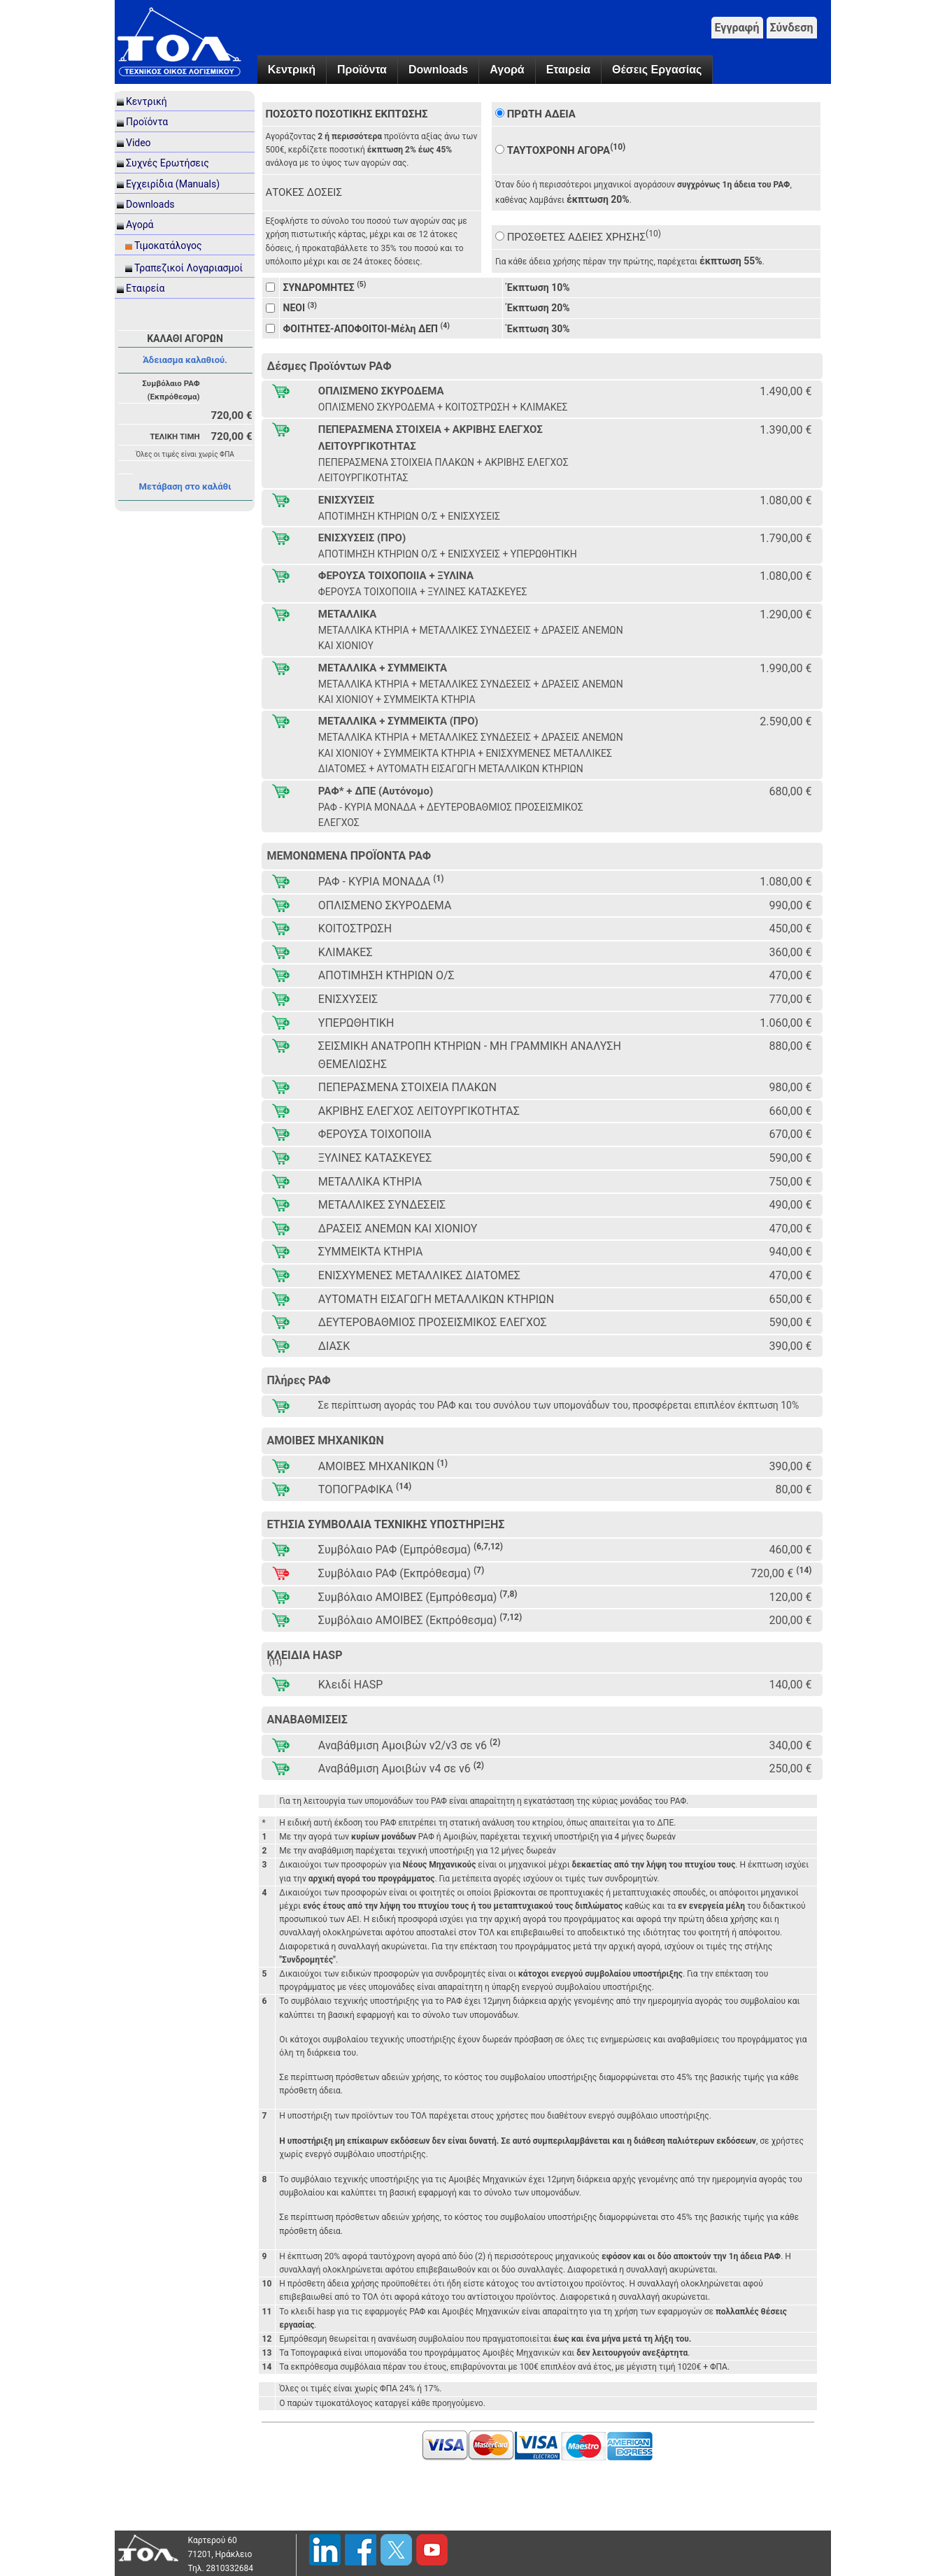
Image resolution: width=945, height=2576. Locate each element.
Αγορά (507, 70)
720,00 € (781, 1573)
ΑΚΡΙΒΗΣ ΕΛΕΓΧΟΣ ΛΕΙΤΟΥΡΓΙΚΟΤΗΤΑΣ (419, 1111)
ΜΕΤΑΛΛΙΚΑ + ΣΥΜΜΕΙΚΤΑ (382, 668)
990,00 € (790, 905)
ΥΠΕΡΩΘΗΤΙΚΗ (356, 1023)
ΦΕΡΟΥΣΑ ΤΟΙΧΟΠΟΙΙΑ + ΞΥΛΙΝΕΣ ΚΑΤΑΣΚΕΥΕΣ (422, 591)
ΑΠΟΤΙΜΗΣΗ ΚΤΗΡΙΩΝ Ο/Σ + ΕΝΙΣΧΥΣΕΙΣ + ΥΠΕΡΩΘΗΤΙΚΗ (447, 554)
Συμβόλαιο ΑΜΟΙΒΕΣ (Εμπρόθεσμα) (418, 1596)
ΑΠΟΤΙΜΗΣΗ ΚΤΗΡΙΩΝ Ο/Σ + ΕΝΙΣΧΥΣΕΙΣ (409, 516)
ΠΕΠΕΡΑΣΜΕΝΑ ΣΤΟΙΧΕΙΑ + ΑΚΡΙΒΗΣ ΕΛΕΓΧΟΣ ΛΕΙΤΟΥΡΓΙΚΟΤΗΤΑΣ (430, 438)
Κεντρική (291, 70)
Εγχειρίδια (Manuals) (173, 184)
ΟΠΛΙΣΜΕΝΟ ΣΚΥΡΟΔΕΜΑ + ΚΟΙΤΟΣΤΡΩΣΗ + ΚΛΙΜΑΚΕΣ (443, 407)
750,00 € (790, 1181)
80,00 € (793, 1489)
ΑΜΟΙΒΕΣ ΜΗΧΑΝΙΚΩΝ (383, 1465)
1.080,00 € (785, 500)
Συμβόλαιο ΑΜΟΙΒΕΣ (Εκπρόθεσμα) (420, 1619)
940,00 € (790, 1251)
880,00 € (790, 1046)
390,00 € (790, 1346)
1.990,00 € (785, 668)
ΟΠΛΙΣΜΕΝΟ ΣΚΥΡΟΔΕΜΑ (381, 391)
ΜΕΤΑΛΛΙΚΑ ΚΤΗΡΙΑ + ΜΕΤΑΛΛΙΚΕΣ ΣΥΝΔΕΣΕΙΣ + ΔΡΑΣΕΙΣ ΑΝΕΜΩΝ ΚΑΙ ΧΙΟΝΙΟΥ (470, 638)
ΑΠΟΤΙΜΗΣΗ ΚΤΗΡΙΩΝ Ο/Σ (386, 975)
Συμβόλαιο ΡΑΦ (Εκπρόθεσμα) (401, 1572)
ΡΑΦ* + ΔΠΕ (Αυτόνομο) (375, 791)
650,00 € (790, 1299)
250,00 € (790, 1768)
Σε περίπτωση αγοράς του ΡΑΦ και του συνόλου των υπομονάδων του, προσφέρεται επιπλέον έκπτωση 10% (558, 1405)
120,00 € (790, 1597)
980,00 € (790, 1087)
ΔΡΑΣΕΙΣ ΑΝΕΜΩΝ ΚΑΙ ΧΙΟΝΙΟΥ (398, 1228)
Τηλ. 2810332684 (221, 2568)
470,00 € (790, 975)
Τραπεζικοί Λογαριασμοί (188, 267)
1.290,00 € (785, 614)
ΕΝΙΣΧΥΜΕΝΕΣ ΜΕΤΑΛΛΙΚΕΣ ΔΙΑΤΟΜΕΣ (419, 1275)
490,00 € (790, 1204)
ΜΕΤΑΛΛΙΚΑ (347, 614)
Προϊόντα (362, 70)
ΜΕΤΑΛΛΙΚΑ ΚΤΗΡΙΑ (370, 1181)
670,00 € (790, 1134)
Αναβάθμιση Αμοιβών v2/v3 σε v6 (409, 1744)
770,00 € (790, 999)
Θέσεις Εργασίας (657, 70)
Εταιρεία (568, 70)
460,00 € (790, 1549)
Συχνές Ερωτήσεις (167, 163)
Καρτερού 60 (212, 2540)
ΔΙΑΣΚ (334, 1346)
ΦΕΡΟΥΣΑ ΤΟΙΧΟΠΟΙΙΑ (375, 1134)
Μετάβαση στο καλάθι (184, 486)
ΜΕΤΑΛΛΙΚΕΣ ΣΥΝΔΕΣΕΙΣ (382, 1204)
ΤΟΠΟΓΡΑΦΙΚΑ (364, 1488)
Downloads (438, 70)
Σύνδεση (791, 27)
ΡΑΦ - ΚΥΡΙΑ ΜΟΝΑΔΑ (381, 881)
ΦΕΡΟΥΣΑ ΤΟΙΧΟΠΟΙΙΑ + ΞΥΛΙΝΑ (396, 575)
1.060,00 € (785, 1023)
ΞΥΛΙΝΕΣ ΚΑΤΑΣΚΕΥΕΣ (375, 1158)
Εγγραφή (737, 27)
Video (138, 142)
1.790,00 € (785, 538)
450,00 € (790, 928)
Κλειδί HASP (350, 1684)
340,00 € (790, 1745)
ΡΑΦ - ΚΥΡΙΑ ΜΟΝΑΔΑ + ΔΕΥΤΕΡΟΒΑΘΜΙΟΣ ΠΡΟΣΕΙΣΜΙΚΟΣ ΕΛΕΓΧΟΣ (450, 815)
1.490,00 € (785, 391)
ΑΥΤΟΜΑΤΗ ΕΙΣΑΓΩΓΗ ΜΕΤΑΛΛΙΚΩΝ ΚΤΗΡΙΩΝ (436, 1299)
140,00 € (790, 1684)
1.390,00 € (785, 429)
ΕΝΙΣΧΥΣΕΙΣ (346, 500)
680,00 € (790, 791)
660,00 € (790, 1111)
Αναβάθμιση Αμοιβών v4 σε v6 (401, 1767)
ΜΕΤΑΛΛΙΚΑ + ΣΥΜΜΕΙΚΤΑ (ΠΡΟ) (398, 721)
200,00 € (790, 1620)
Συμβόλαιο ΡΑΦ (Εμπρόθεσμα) (410, 1549)
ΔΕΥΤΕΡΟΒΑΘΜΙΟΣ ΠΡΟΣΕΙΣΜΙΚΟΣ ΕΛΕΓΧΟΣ (432, 1322)
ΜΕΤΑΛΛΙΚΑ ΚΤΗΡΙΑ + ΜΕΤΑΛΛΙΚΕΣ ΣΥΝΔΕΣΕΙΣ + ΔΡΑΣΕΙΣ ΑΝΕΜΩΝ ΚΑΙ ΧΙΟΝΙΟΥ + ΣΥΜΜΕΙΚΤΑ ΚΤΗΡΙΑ (470, 691)
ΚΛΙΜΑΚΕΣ (345, 952)
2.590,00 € (785, 721)
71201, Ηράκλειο (220, 2554)
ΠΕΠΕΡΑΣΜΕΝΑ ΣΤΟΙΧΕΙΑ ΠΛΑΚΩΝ (407, 1087)
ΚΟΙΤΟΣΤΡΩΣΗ (355, 928)
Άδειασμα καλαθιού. (185, 360)
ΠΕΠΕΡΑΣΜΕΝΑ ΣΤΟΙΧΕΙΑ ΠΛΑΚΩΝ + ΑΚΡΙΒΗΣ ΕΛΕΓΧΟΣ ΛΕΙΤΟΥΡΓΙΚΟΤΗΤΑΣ (443, 470)
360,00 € (790, 952)
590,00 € (790, 1158)
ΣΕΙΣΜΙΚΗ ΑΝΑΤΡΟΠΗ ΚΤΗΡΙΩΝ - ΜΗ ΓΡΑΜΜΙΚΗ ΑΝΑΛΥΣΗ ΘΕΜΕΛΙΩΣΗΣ (469, 1055)
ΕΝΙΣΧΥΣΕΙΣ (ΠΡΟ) (362, 538)
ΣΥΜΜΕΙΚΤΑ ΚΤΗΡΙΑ (370, 1251)
